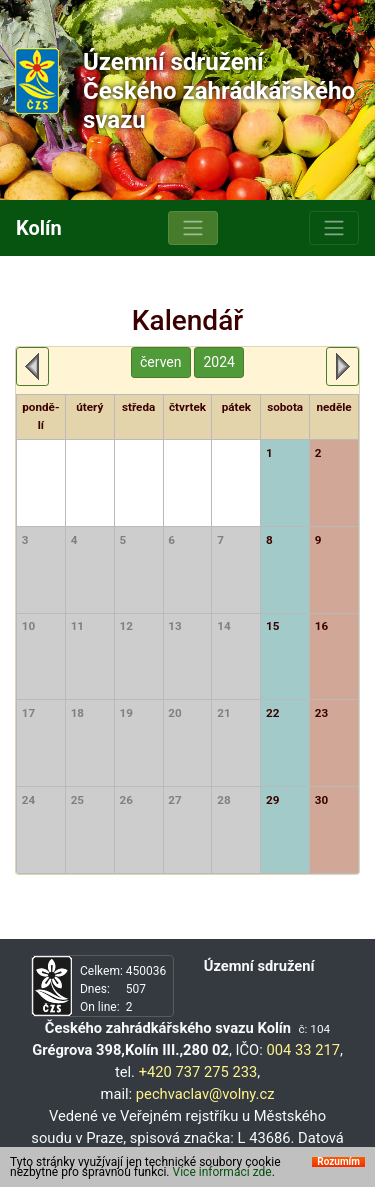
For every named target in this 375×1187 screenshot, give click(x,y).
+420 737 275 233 (198, 1072)
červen (160, 362)
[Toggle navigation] (193, 228)
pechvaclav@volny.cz (205, 1094)
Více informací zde (222, 1172)
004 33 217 (302, 1050)
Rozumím (338, 1162)
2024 (218, 362)
